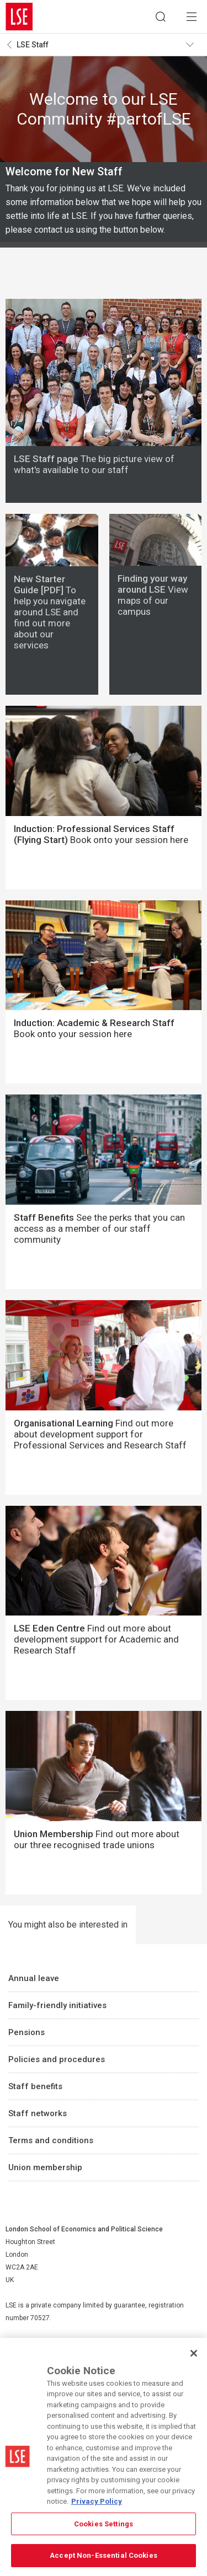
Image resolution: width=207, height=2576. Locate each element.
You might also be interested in (68, 1924)
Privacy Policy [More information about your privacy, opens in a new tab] (96, 2501)
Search (160, 16)
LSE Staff (33, 44)
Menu (191, 16)
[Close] (194, 2353)
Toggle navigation (194, 45)
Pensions (26, 2032)
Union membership (45, 2167)
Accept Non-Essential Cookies (103, 2555)
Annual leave (33, 1978)
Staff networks (37, 2113)
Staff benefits (35, 2086)
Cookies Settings (103, 2524)
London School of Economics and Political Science (19, 16)
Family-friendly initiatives (57, 2005)
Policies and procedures (56, 2059)
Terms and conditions (50, 2140)
